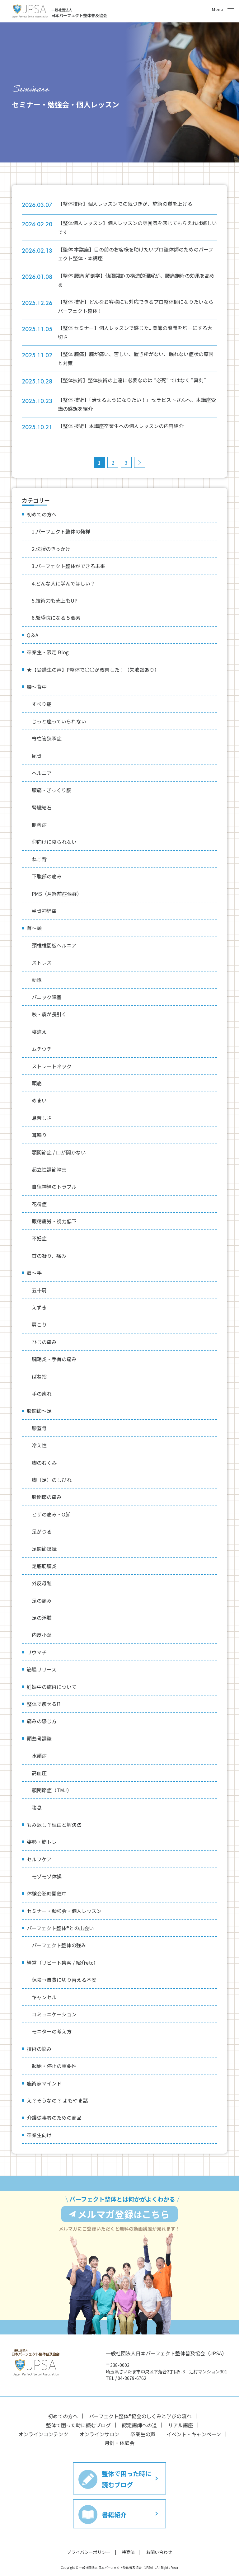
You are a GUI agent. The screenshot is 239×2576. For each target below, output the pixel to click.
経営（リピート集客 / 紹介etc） (62, 1962)
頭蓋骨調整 (39, 1738)
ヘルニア (42, 773)
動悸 (37, 980)
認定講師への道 (139, 2415)
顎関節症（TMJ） (52, 1790)
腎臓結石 (42, 807)
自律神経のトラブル (54, 1186)
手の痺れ (42, 1393)
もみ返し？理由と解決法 (54, 1824)
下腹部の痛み (47, 876)
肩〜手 (34, 1272)
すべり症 (41, 703)
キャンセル (44, 1997)
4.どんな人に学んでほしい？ (63, 583)
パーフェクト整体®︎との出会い (60, 1928)
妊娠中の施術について (52, 1686)
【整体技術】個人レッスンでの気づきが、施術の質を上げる (132, 203)
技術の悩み (39, 2048)
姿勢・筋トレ (42, 1841)
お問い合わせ (159, 2542)
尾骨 (37, 755)
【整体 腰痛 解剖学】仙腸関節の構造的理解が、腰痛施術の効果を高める (141, 280)
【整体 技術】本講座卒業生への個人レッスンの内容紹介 (127, 426)
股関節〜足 (39, 1410)
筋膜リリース (41, 1669)
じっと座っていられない (59, 721)
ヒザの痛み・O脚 (51, 1514)
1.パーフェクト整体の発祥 (61, 531)
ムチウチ (42, 1048)
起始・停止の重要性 (54, 2066)
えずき (39, 1307)
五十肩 (39, 1290)
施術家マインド (44, 2083)
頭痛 (37, 1083)
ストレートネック (52, 1066)
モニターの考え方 (52, 2031)
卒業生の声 (142, 2424)
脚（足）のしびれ (52, 1479)
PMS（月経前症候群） (57, 893)
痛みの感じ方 (42, 1721)
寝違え (39, 1031)
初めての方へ (42, 514)
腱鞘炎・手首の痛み (54, 1359)
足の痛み (42, 1600)
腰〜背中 (37, 686)
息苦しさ (42, 1117)
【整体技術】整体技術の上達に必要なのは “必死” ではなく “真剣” (139, 380)
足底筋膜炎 (44, 1566)
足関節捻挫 (44, 1548)
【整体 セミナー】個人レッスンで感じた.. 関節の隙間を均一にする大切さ (139, 332)
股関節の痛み (47, 1497)
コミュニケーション (54, 2014)
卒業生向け (39, 2135)
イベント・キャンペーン (193, 2424)
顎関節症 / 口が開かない (59, 1152)
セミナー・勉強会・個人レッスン (64, 1911)
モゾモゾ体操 (47, 1876)
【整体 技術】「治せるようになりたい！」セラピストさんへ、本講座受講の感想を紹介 (139, 404)
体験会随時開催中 (47, 1893)
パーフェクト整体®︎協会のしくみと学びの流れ (140, 2406)
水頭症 (39, 1755)
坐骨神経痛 (44, 910)
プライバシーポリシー (88, 2542)
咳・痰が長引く (49, 1014)
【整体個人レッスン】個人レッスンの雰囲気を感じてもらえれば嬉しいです (139, 227)
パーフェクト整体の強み (59, 1945)
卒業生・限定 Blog (48, 652)
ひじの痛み (44, 1342)
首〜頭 (34, 928)
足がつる (42, 1531)
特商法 (128, 2542)
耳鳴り (39, 1135)
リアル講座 (180, 2415)
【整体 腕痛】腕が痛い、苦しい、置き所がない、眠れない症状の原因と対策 (140, 358)
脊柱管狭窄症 (47, 738)
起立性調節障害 (49, 1169)
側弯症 (39, 824)
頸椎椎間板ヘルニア (54, 945)
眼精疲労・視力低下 (54, 1221)
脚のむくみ (44, 1462)
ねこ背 (39, 859)
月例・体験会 (119, 2433)
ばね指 (39, 1376)
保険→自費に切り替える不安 (64, 1979)
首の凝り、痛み (49, 1255)
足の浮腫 (42, 1617)
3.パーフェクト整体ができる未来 (68, 566)
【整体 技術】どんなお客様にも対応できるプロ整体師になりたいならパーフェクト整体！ (140, 306)
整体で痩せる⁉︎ (43, 1704)
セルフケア (39, 1859)
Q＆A (32, 635)
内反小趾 (42, 1634)
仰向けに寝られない (54, 841)
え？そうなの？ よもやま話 (57, 2100)
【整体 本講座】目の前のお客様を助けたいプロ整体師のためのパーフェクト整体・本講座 (140, 254)
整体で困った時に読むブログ (78, 2415)
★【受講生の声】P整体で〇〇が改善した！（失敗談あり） (93, 669)
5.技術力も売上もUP (54, 600)
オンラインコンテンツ (43, 2424)
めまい (39, 1100)
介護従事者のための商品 (54, 2117)
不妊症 (39, 1238)
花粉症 (39, 1204)
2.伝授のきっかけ (51, 548)
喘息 (37, 1807)
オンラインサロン (99, 2424)
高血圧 (39, 1773)
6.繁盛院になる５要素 (56, 617)
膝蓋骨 (39, 1428)
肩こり (39, 1324)
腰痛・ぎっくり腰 (51, 790)
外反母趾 (42, 1583)
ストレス (42, 962)
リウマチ (37, 1652)
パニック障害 (47, 997)
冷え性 (39, 1445)
